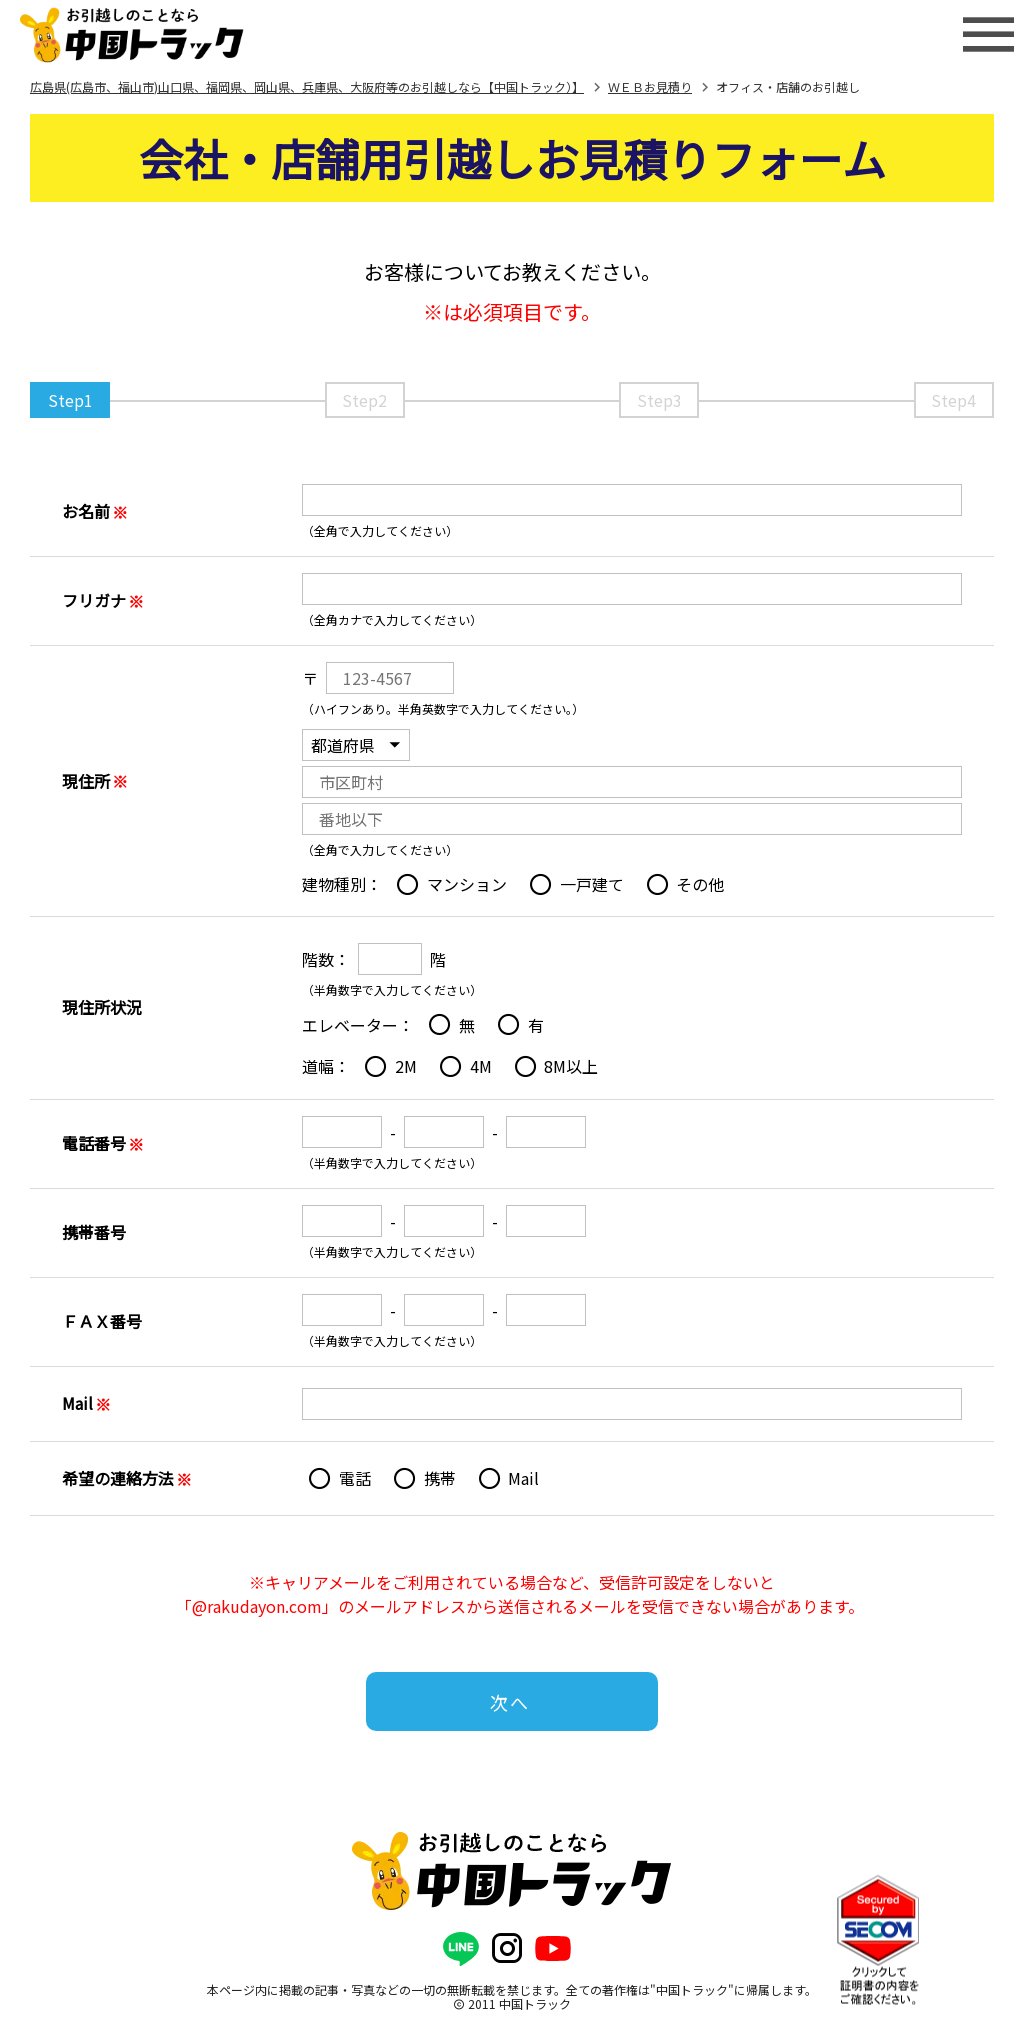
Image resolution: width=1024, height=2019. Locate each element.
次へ (510, 1702)
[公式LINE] (461, 1949)
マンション (467, 884)
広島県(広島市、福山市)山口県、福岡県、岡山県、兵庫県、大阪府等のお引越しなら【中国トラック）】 (307, 86)
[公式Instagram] (507, 1949)
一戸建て (592, 884)
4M (481, 1066)
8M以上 (571, 1066)
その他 (700, 884)
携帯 (440, 1478)
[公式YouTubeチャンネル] (553, 1949)
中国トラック (535, 2003)
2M (406, 1066)
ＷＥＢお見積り (650, 86)
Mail (523, 1478)
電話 (355, 1478)
